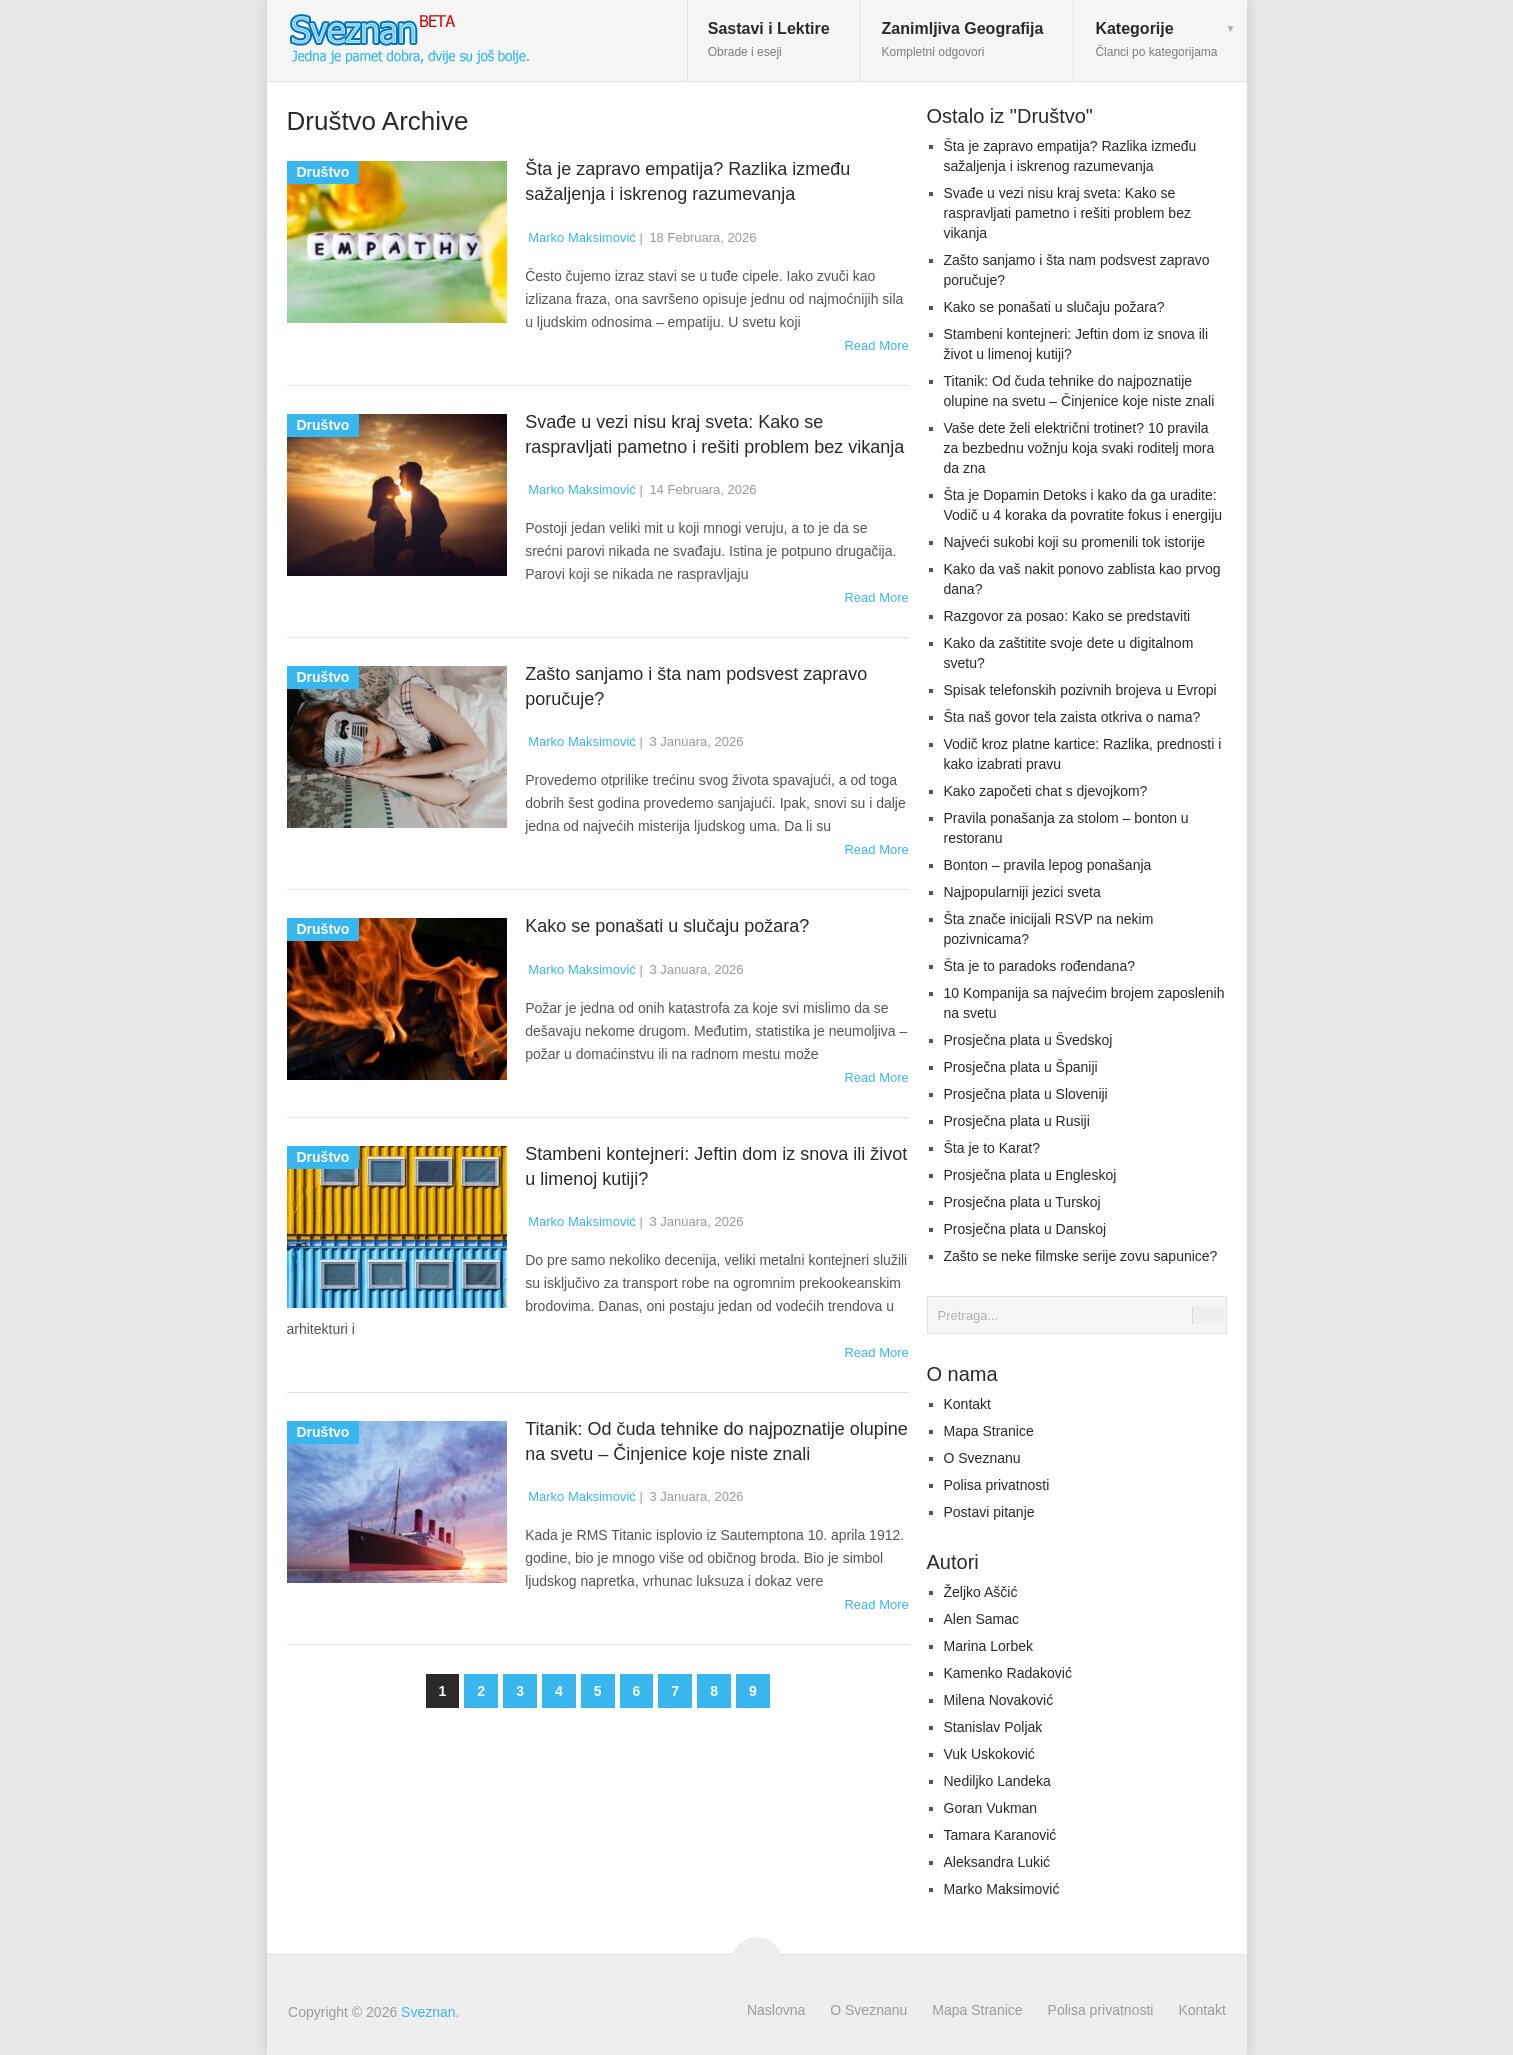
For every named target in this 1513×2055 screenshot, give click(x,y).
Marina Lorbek (989, 1646)
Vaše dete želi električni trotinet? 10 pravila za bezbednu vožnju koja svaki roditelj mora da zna (1079, 448)
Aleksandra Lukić (997, 1862)
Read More (876, 345)
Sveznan (428, 2012)
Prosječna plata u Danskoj (1025, 1229)
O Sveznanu (982, 1458)
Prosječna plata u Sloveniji (1026, 1094)
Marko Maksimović (582, 237)
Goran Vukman (991, 1808)
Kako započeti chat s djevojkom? (1046, 791)
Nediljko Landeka (997, 1781)
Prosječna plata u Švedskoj (1028, 1040)
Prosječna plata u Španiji (1021, 1067)
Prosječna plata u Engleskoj (1030, 1175)
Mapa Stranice (989, 1431)
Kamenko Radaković (1008, 1673)
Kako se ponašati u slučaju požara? (667, 926)
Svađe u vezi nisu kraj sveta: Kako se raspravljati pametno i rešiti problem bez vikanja (1067, 213)
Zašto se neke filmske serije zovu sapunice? (1081, 1256)
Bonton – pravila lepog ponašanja (1048, 865)
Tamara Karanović (1000, 1835)
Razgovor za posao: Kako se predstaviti (1067, 616)
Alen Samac (981, 1619)
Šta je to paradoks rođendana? (1039, 966)
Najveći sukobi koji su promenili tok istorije (1074, 542)
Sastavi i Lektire (769, 39)
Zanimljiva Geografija (963, 39)
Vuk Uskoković (989, 1754)
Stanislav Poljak (993, 1727)
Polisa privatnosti (997, 1485)
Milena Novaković (999, 1700)
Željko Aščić (981, 1592)
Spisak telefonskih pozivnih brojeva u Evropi (1080, 690)
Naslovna (776, 2010)
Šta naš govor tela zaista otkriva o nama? (1072, 717)
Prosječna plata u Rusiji (1017, 1121)
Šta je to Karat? (992, 1148)
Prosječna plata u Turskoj (1022, 1202)
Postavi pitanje (989, 1512)
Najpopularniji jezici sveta (1022, 892)
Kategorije (1156, 39)
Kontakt (967, 1404)
